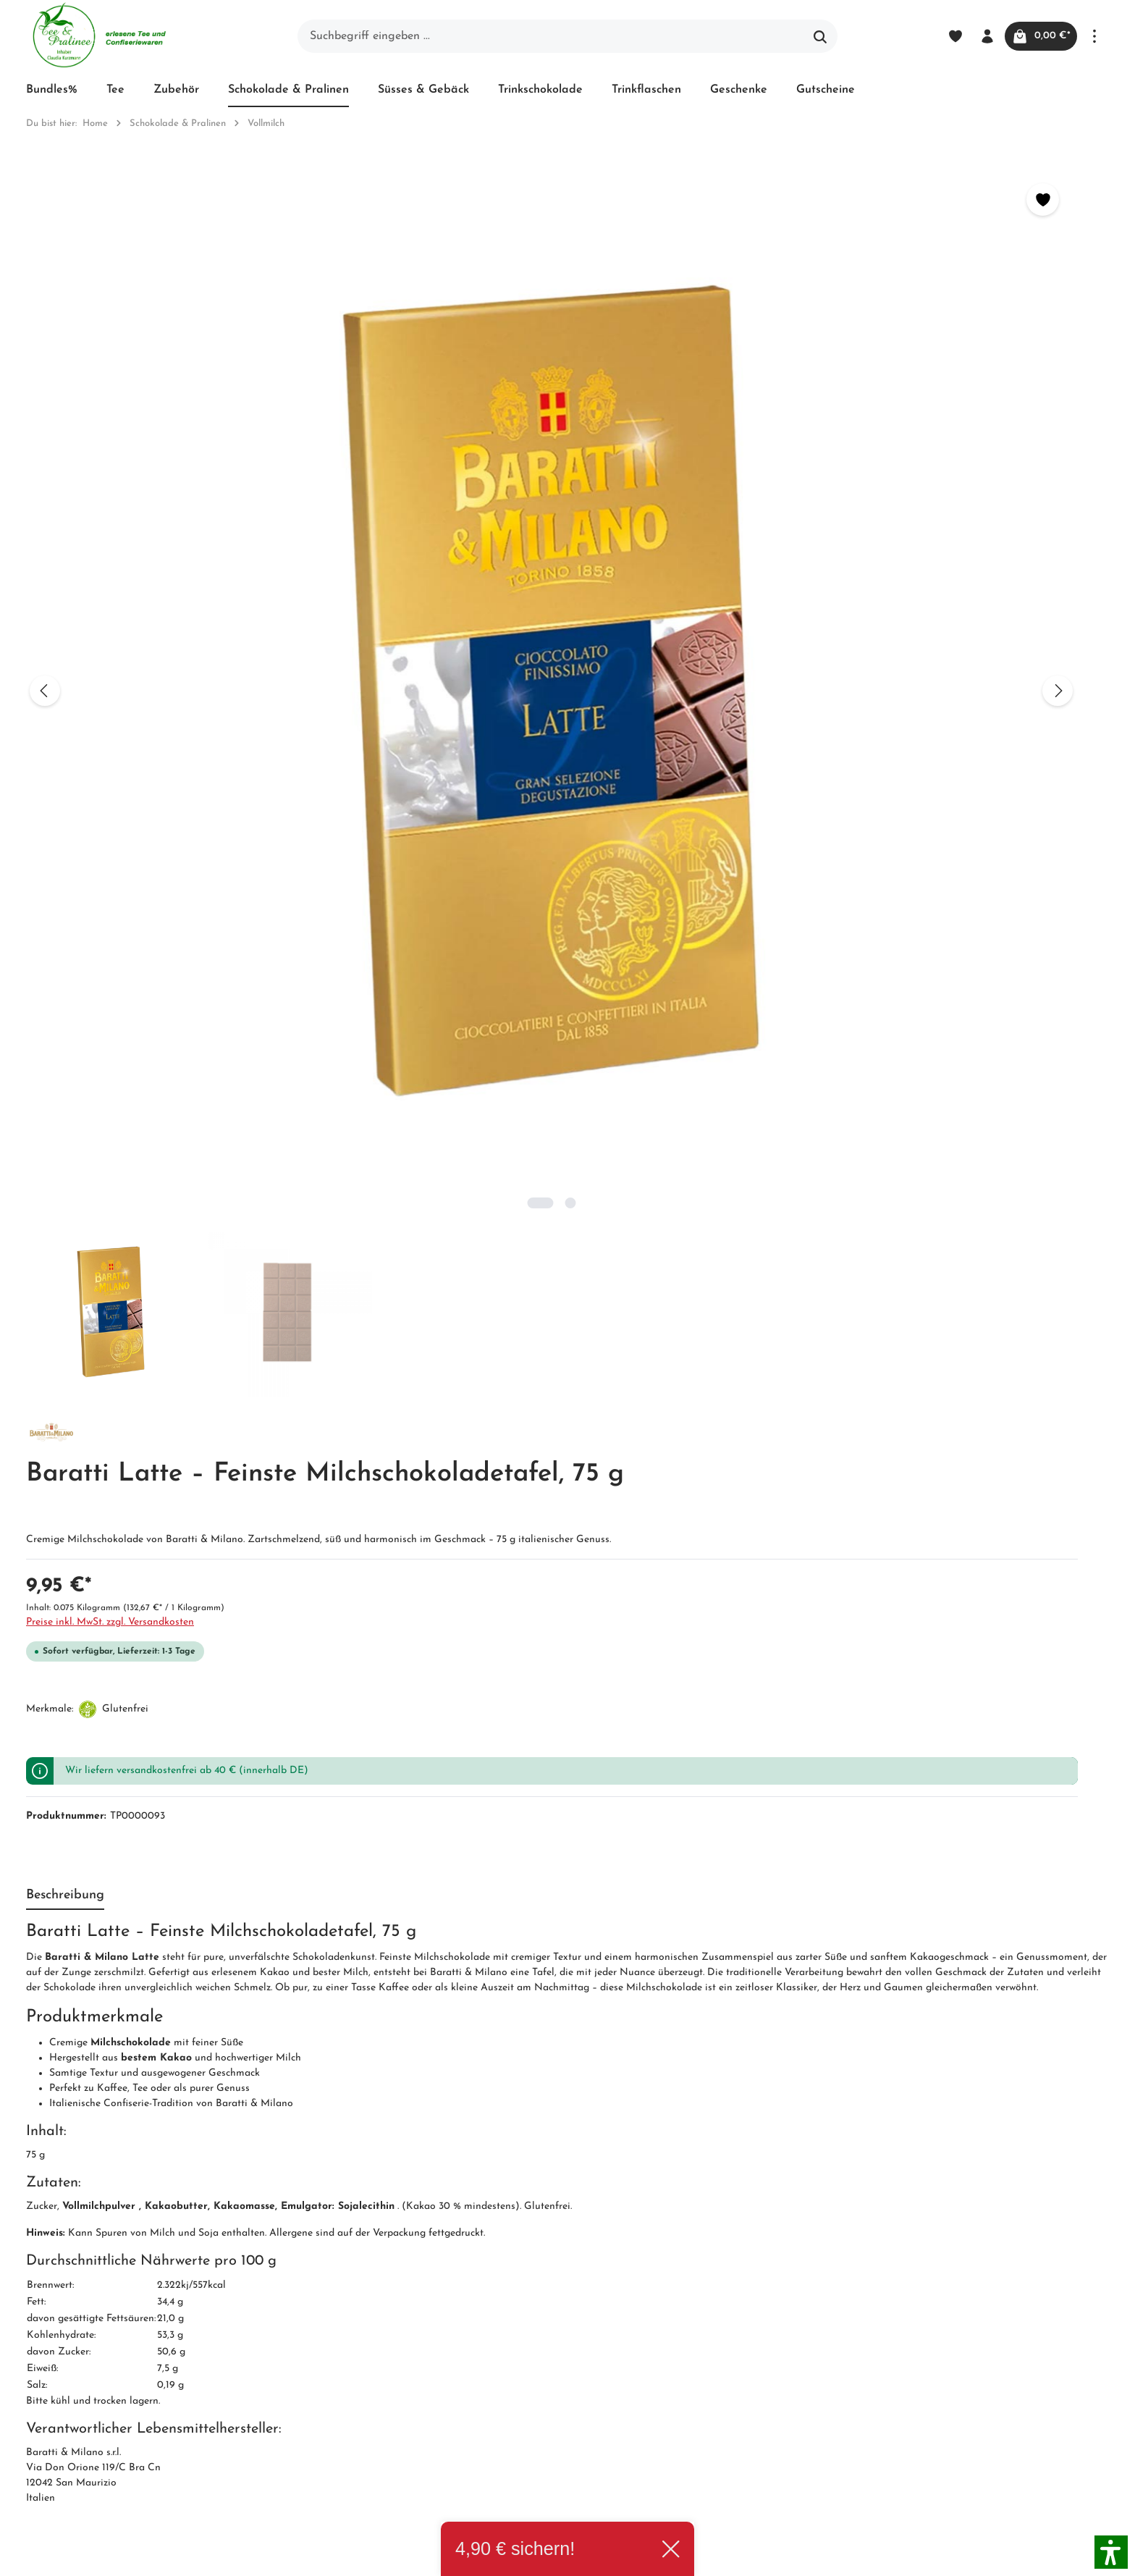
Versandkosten (794, 2556)
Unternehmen (345, 2254)
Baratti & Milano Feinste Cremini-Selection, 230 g (155, 1884)
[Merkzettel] (945, 36)
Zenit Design (228, 2556)
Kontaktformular (158, 2423)
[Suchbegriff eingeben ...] (551, 36)
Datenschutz (531, 2332)
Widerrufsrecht (537, 2306)
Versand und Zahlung (555, 2280)
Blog (511, 2254)
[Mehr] (1094, 36)
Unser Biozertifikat (358, 2280)
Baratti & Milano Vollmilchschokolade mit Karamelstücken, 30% (408, 1892)
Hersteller (524, 2407)
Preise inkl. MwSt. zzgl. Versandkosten (666, 426)
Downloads (527, 2433)
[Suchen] (820, 36)
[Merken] (518, 199)
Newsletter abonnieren (368, 2384)
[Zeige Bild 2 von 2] (308, 678)
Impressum (338, 2332)
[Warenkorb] (1036, 36)
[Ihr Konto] (977, 36)
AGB (322, 2306)
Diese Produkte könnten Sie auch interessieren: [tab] (163, 1567)
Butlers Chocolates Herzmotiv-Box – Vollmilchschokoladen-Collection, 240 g (948, 1892)
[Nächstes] (533, 428)
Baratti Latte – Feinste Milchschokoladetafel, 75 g (702, 1884)
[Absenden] (843, 2062)
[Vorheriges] (45, 428)
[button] (1111, 2552)
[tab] (65, 863)
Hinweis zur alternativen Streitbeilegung (561, 2369)
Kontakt (331, 2358)
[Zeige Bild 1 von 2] (278, 678)
